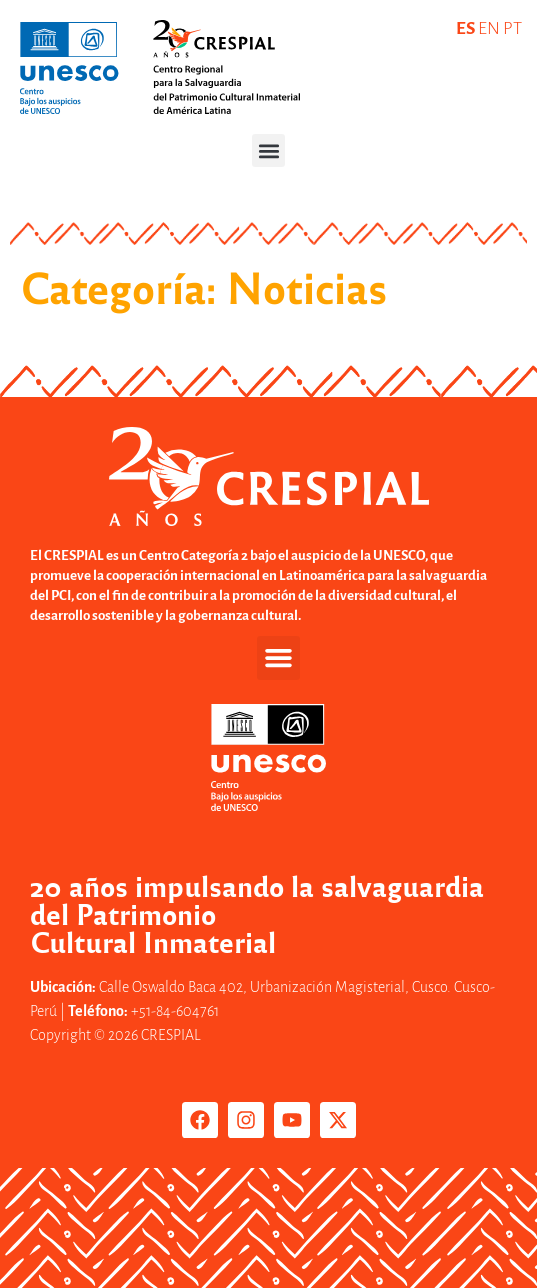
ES (465, 28)
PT (512, 28)
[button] (268, 150)
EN (489, 28)
